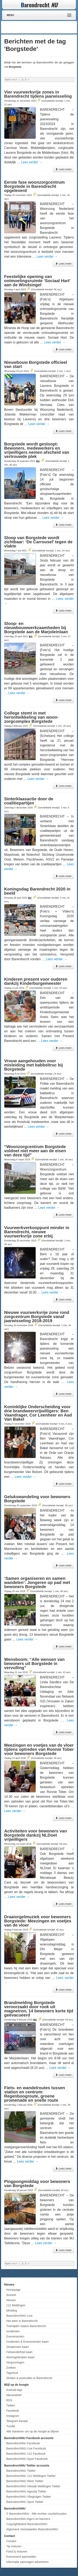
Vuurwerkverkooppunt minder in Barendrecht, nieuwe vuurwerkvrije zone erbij (36, 1231)
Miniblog (11, 2310)
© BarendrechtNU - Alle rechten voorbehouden (36, 2513)
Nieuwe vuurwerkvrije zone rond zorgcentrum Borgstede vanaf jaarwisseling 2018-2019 (36, 1316)
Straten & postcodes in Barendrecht (29, 2378)
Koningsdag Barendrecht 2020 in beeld (37, 891)
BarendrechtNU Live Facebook (26, 2448)
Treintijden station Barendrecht (26, 2326)
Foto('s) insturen (16, 2551)
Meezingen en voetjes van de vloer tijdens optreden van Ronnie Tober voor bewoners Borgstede (39, 1749)
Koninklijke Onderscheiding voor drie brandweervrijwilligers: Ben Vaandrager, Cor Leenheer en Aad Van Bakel (38, 1412)
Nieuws (11, 2300)
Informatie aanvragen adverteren (27, 2562)
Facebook (12, 2410)
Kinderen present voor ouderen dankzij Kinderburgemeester (35, 981)
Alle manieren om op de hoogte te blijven (32, 2431)
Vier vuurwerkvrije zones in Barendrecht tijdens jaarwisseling (38, 94)
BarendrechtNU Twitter (21, 2470)
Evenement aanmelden (21, 2556)
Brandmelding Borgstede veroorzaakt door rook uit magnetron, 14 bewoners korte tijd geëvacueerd (38, 2008)
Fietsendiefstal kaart (19, 2352)
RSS (9, 2400)
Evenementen (15, 2336)
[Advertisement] (42, 27)
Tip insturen (13, 2546)
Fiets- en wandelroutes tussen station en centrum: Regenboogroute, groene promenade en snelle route (34, 2094)
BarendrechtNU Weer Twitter (24, 2481)
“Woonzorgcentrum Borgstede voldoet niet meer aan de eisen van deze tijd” (35, 1150)
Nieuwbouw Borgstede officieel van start (35, 364)
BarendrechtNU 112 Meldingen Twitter (31, 2476)
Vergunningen (15, 2362)
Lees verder (31, 162)
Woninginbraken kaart (20, 2357)
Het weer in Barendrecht (22, 2321)
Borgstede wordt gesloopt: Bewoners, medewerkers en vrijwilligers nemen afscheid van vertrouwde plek (36, 450)
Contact (11, 2541)
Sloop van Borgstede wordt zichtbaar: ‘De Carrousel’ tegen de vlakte (38, 541)
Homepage (13, 2289)
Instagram (12, 2415)
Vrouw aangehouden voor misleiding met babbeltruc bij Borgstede (33, 1065)
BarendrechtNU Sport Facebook (27, 2458)
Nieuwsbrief (13, 2395)
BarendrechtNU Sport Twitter (24, 2501)
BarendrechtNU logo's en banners (28, 2519)
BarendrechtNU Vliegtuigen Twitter (28, 2496)
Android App (14, 2390)
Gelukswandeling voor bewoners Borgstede (37, 1498)
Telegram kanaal (17, 2421)
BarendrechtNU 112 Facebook (26, 2453)
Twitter (10, 2405)
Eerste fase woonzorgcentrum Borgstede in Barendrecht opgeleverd (34, 186)
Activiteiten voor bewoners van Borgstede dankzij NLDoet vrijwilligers (35, 1835)
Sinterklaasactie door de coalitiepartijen (28, 801)
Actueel (11, 2295)
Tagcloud (12, 2372)
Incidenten (13, 2331)
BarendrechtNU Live (19, 2315)
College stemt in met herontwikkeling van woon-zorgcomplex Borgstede (31, 717)
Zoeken (11, 2367)
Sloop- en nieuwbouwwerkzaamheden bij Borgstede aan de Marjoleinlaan (36, 627)
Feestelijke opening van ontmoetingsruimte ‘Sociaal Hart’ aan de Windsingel (37, 280)
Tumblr (10, 2426)
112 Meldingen (15, 2305)
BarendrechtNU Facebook (23, 2443)
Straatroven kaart (17, 2347)
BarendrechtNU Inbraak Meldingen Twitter (33, 2486)
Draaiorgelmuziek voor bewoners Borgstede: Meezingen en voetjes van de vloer (37, 1920)
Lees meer (63, 169)
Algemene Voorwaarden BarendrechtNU (32, 2529)
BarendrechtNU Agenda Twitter (26, 2491)
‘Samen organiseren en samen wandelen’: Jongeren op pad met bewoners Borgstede (37, 1582)
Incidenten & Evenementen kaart (27, 2341)
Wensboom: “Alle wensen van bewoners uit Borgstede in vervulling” (34, 1663)
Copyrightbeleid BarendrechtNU (26, 2524)
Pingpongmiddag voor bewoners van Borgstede (37, 2183)
